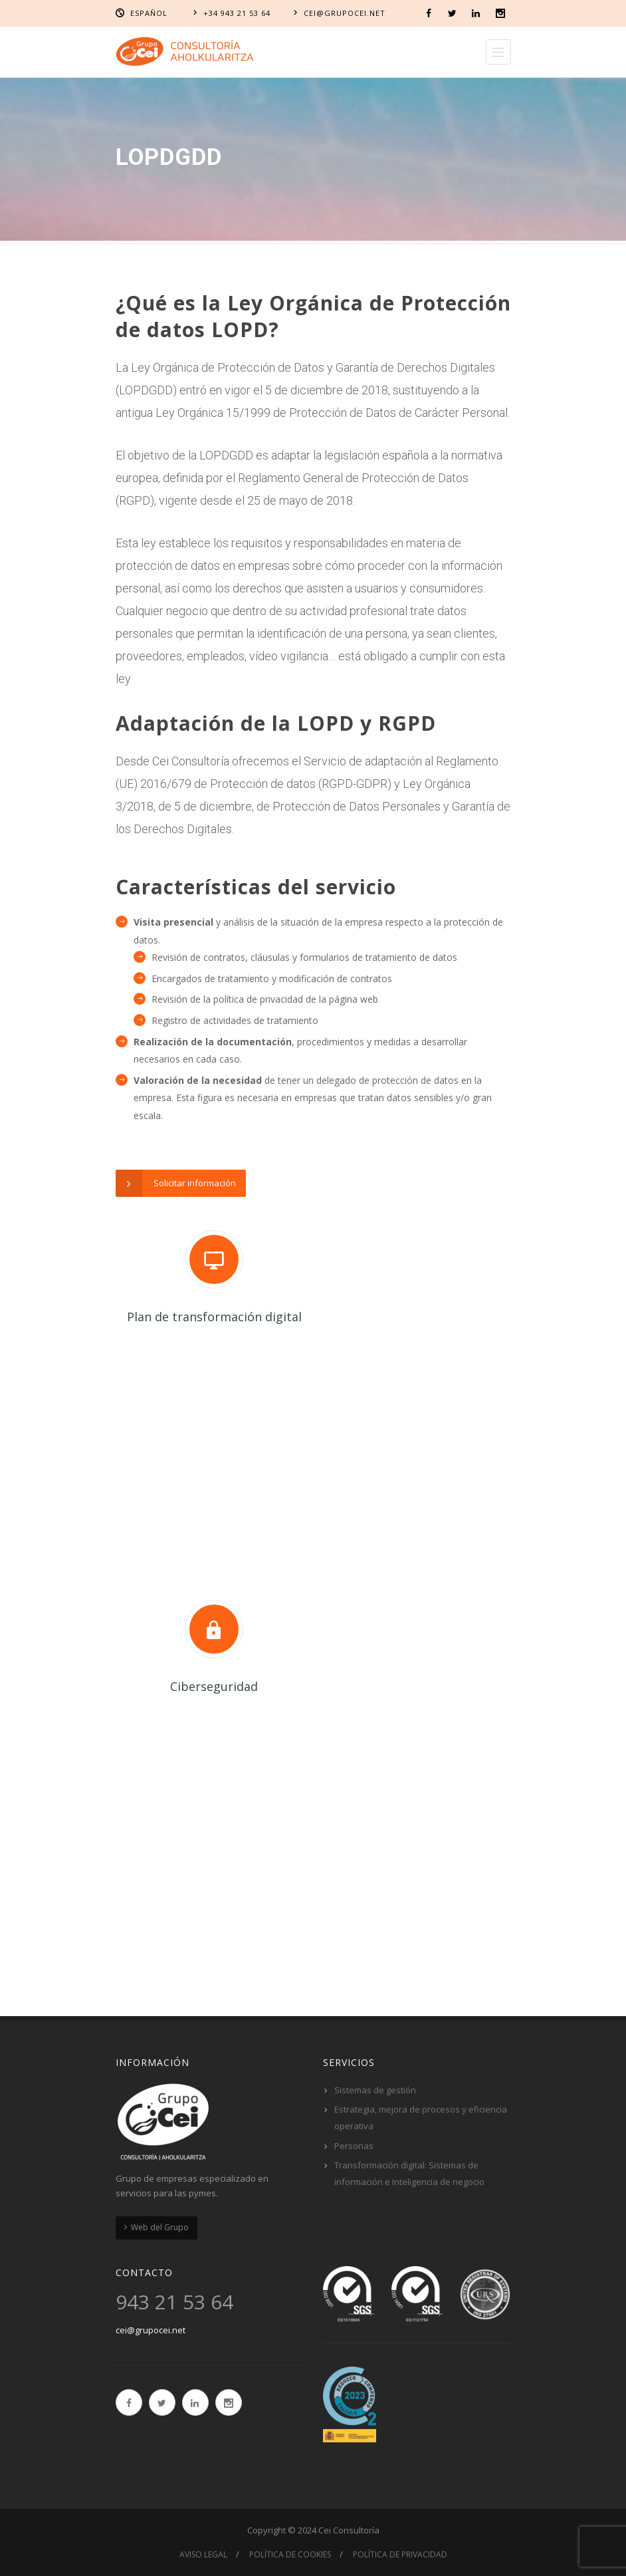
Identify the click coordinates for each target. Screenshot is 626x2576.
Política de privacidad (400, 2554)
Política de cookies (290, 2554)
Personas (353, 2146)
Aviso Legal (203, 2554)
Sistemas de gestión (375, 2090)
